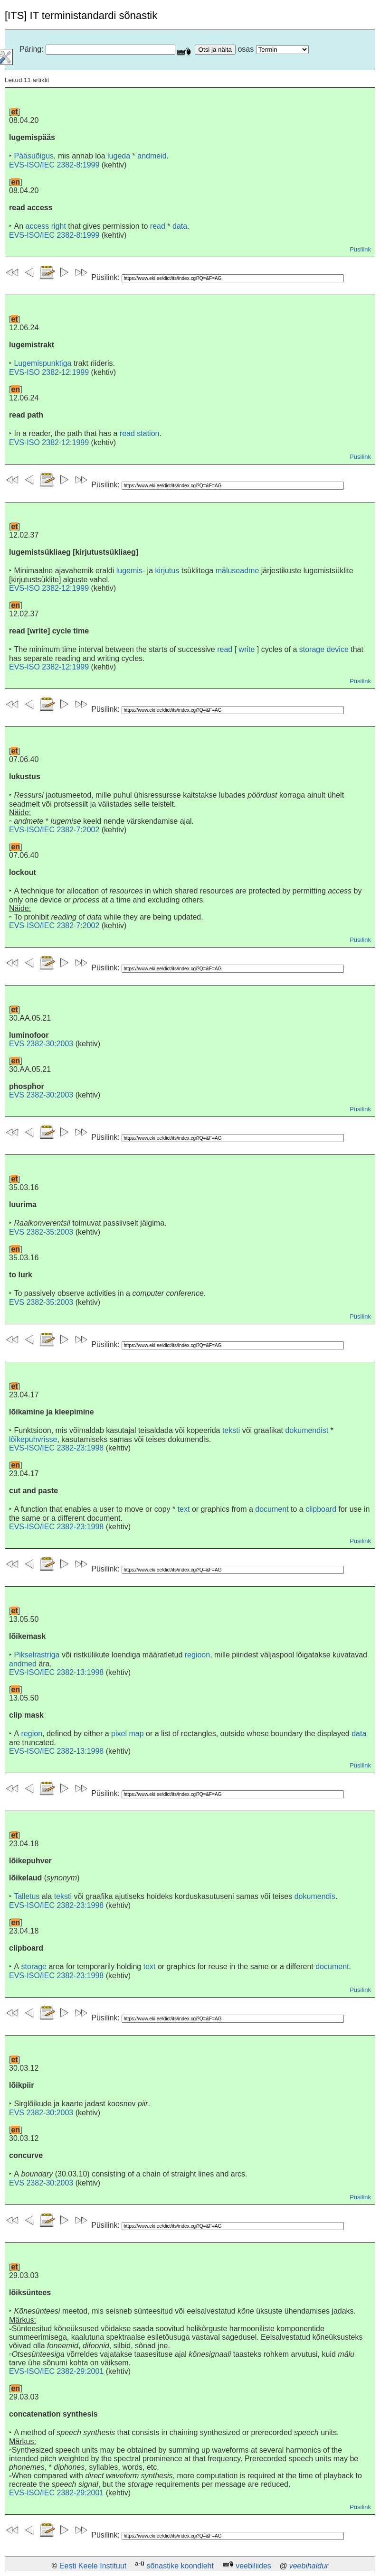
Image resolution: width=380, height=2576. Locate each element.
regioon (197, 1655)
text (184, 1509)
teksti (231, 1430)
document (271, 1509)
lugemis (129, 571)
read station (140, 433)
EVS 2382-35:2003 (41, 1232)
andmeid (151, 156)
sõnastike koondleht (179, 2566)
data (179, 226)
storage (34, 1966)
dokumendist (306, 1430)
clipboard (320, 1509)
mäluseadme (237, 571)
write (247, 649)
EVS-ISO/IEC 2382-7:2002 (54, 830)
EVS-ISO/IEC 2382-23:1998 (56, 1448)
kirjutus (167, 571)
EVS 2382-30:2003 (41, 1044)
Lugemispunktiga (42, 363)
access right (45, 226)
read (157, 226)
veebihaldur (309, 2566)
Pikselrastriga (36, 1655)
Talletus (26, 1896)
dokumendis (314, 1896)
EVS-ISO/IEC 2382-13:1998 (56, 1672)
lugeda (118, 156)
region (31, 1734)
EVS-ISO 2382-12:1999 (49, 372)
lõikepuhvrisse (33, 1439)
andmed (23, 1664)
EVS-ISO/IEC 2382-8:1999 (54, 165)
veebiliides (253, 2566)
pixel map (127, 1734)
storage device (324, 649)
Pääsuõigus (34, 156)
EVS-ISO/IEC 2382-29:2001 (56, 2371)
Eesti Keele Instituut (92, 2566)
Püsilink (360, 249)
